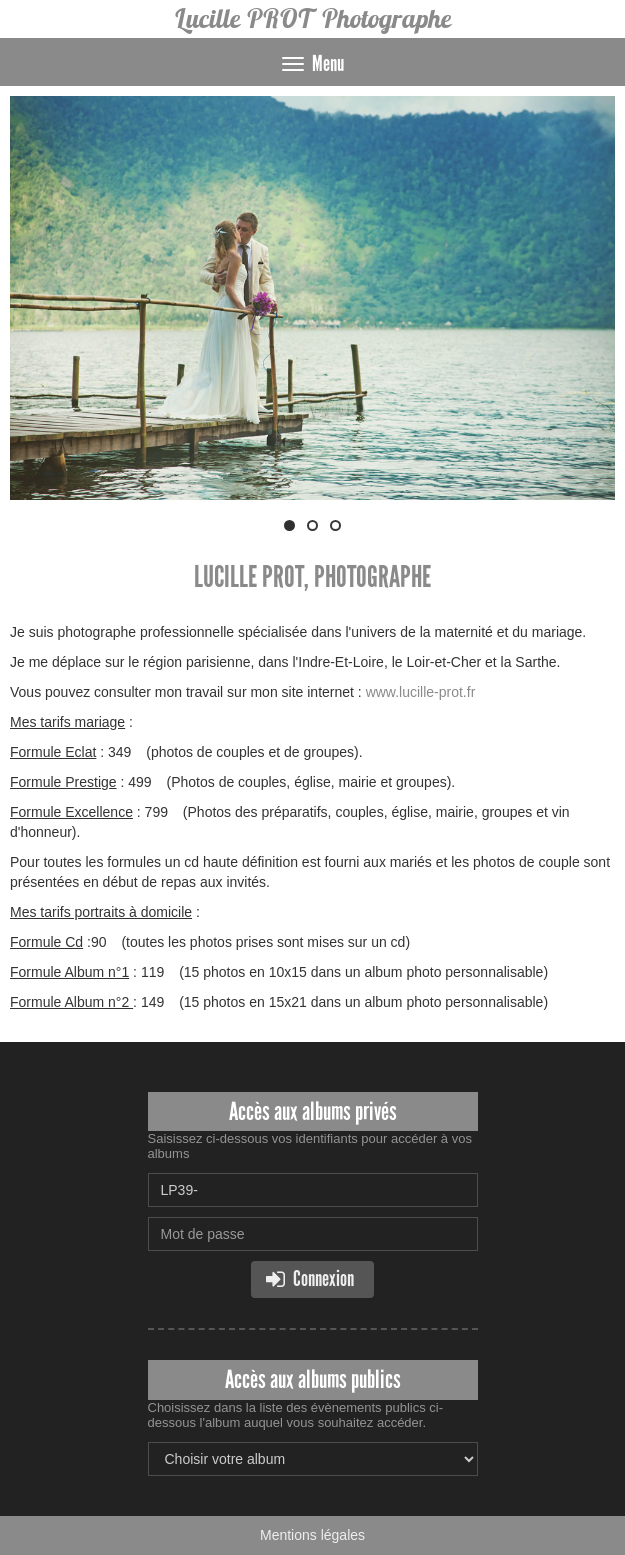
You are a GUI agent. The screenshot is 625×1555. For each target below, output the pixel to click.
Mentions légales (312, 1535)
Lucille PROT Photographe (312, 18)
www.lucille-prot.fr (421, 692)
